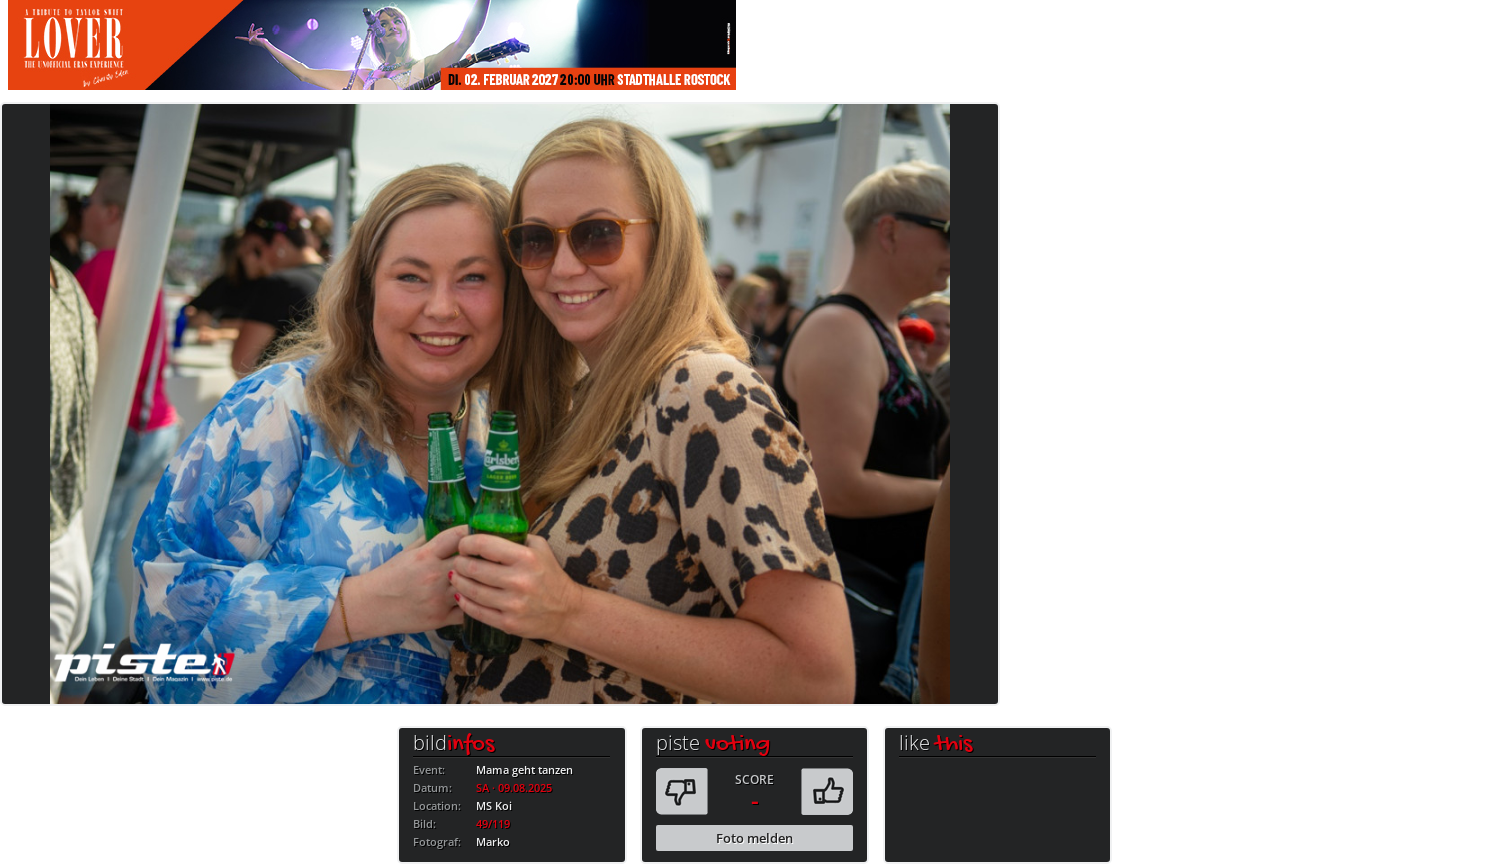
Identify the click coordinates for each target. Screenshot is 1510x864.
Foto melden (754, 838)
